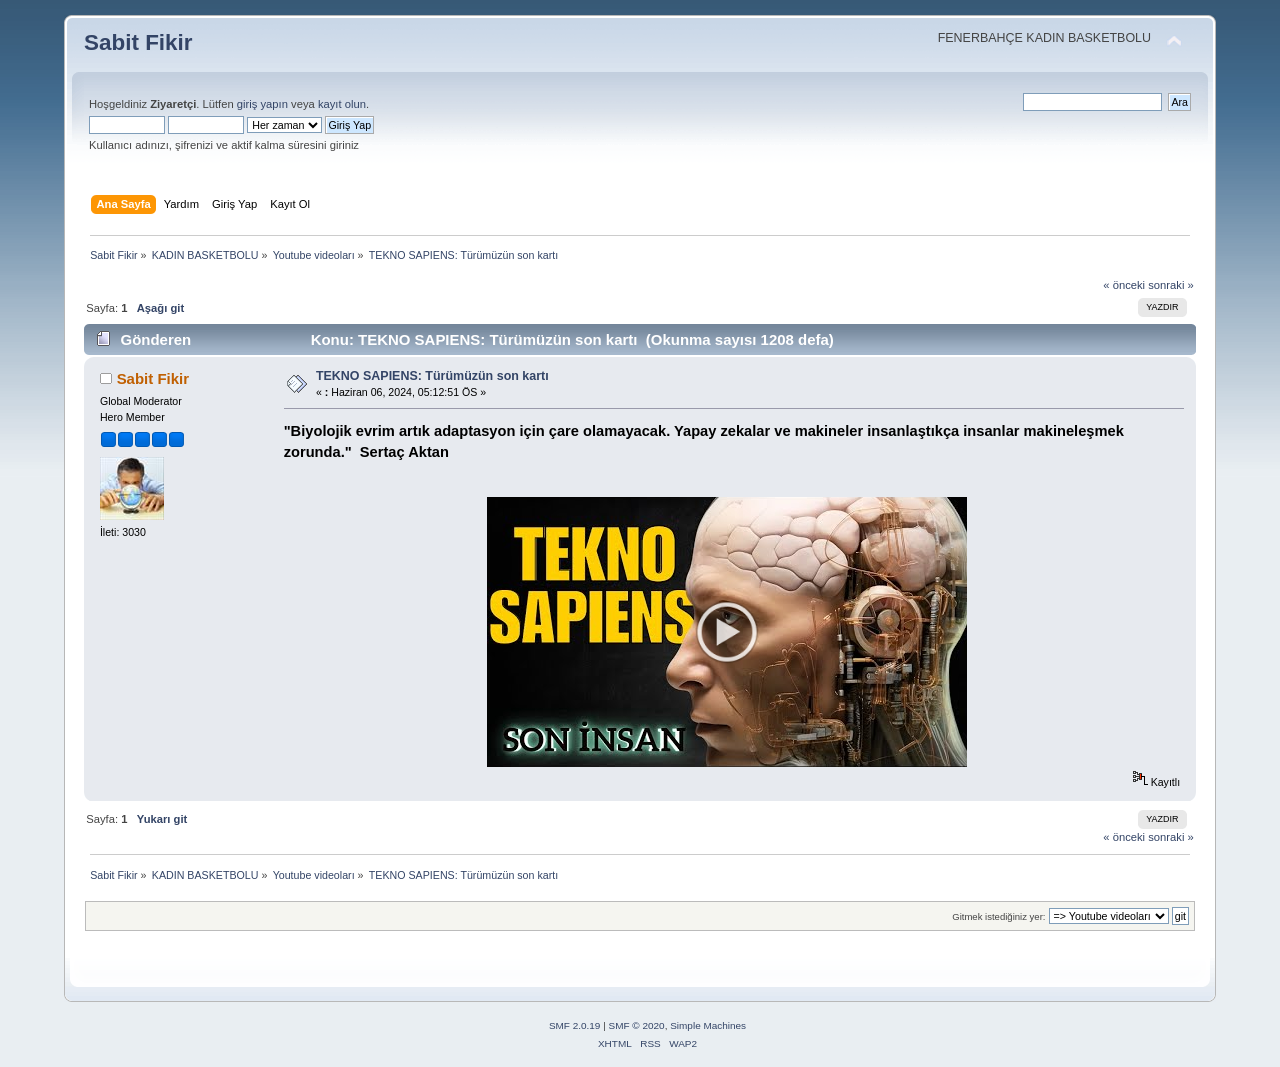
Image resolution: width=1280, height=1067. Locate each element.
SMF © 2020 (637, 1025)
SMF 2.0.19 (575, 1025)
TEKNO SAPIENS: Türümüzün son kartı (432, 376)
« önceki (1124, 285)
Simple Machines (708, 1025)
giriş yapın (262, 104)
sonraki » (1171, 285)
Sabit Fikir (138, 42)
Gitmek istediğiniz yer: (998, 916)
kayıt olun (342, 104)
